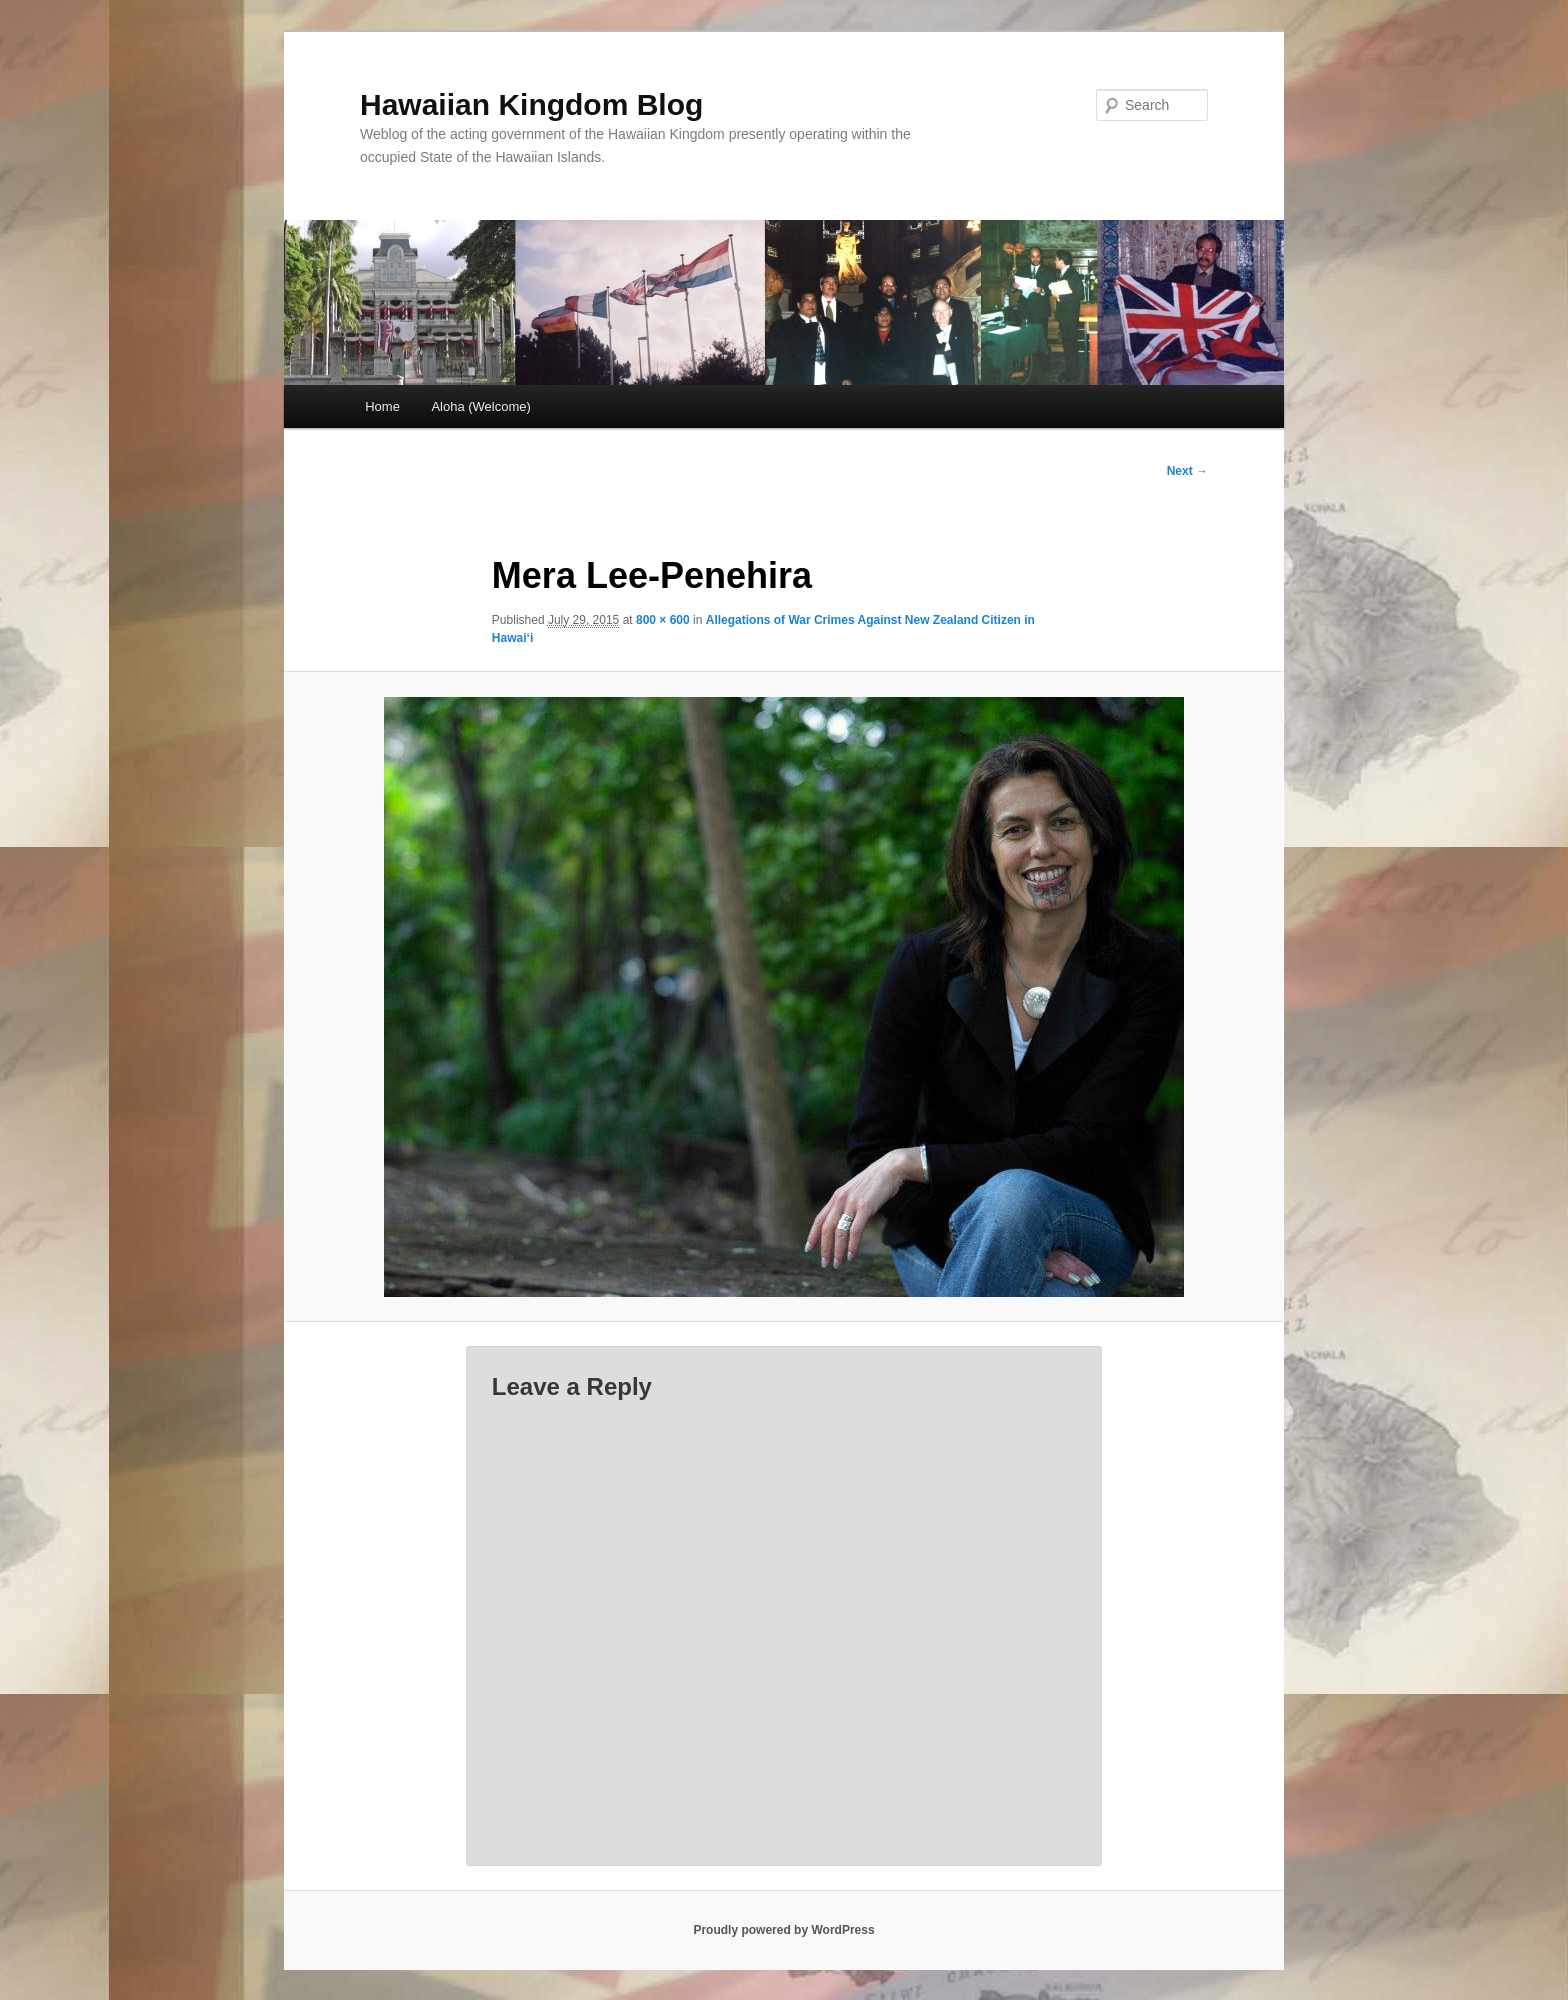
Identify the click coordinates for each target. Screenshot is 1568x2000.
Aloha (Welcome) (480, 406)
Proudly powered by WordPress (783, 1930)
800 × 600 (663, 620)
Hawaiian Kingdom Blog (531, 104)
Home (382, 406)
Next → (1187, 471)
